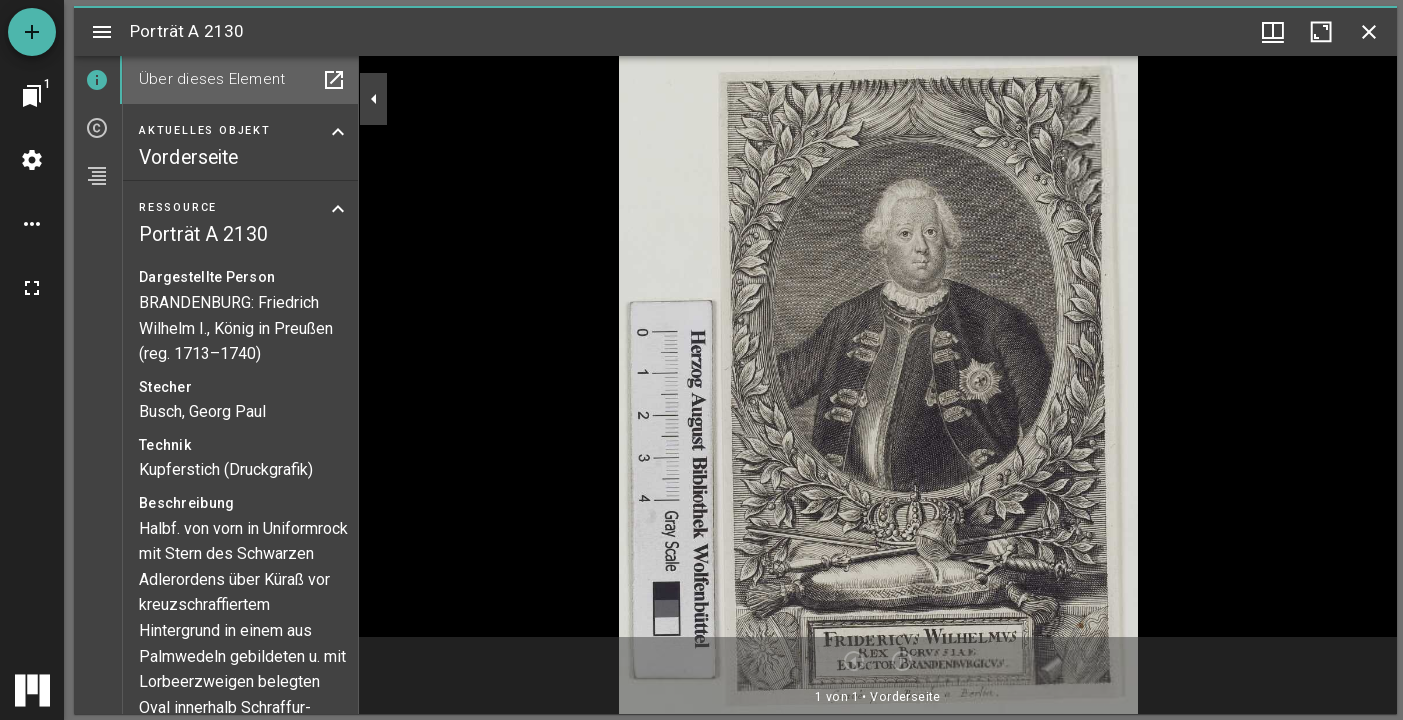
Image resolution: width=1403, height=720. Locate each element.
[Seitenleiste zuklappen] (374, 99)
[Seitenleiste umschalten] (102, 32)
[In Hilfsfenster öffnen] (334, 80)
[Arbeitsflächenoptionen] (32, 224)
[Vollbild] (32, 288)
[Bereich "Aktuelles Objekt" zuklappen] (338, 132)
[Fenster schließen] (1369, 32)
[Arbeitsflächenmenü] (32, 160)
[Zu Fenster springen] (32, 96)
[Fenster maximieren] (1321, 32)
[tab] (98, 80)
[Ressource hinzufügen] (32, 32)
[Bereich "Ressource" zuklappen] (338, 209)
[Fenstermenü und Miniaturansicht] (1273, 32)
